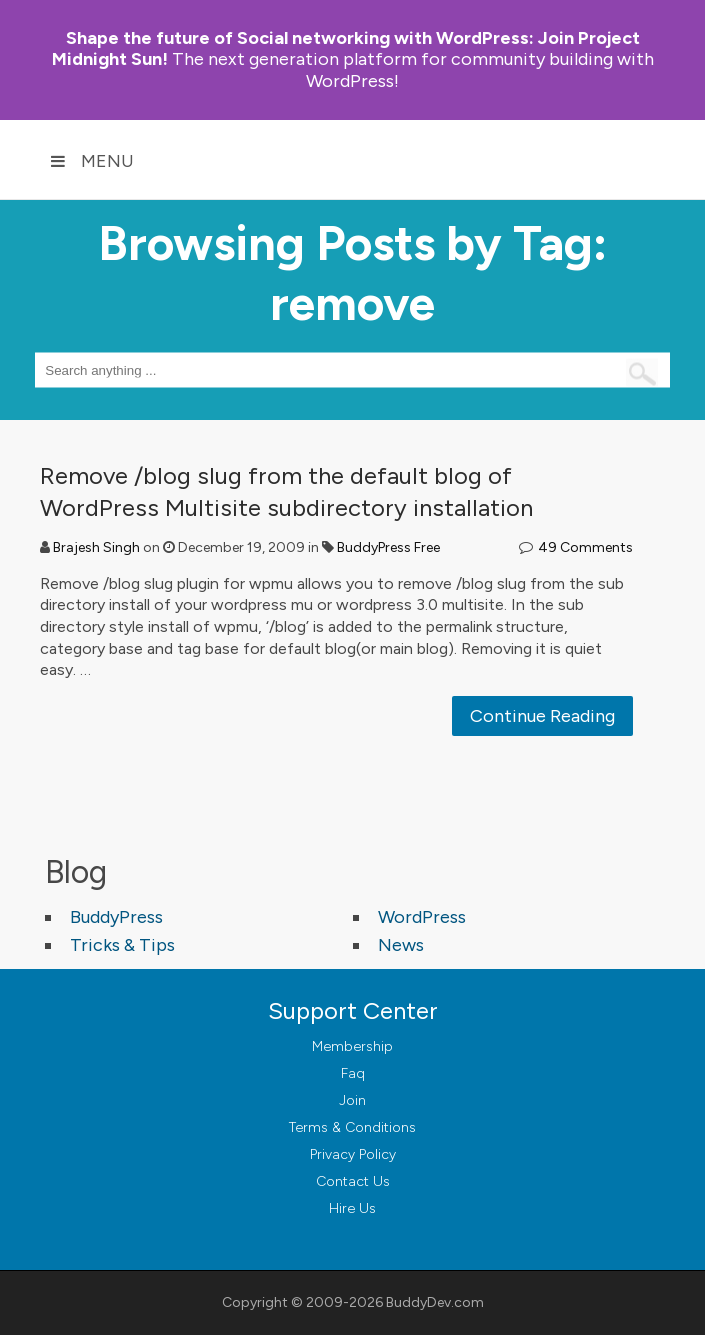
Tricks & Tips (122, 945)
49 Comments (585, 547)
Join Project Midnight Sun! (346, 48)
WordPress (422, 917)
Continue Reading (542, 716)
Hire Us (352, 1208)
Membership (352, 1046)
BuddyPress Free (388, 547)
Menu (92, 161)
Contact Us (353, 1181)
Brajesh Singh (96, 547)
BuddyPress (116, 917)
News (401, 945)
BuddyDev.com (435, 1302)
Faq (353, 1073)
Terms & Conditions (352, 1127)
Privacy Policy (353, 1154)
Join (352, 1100)
